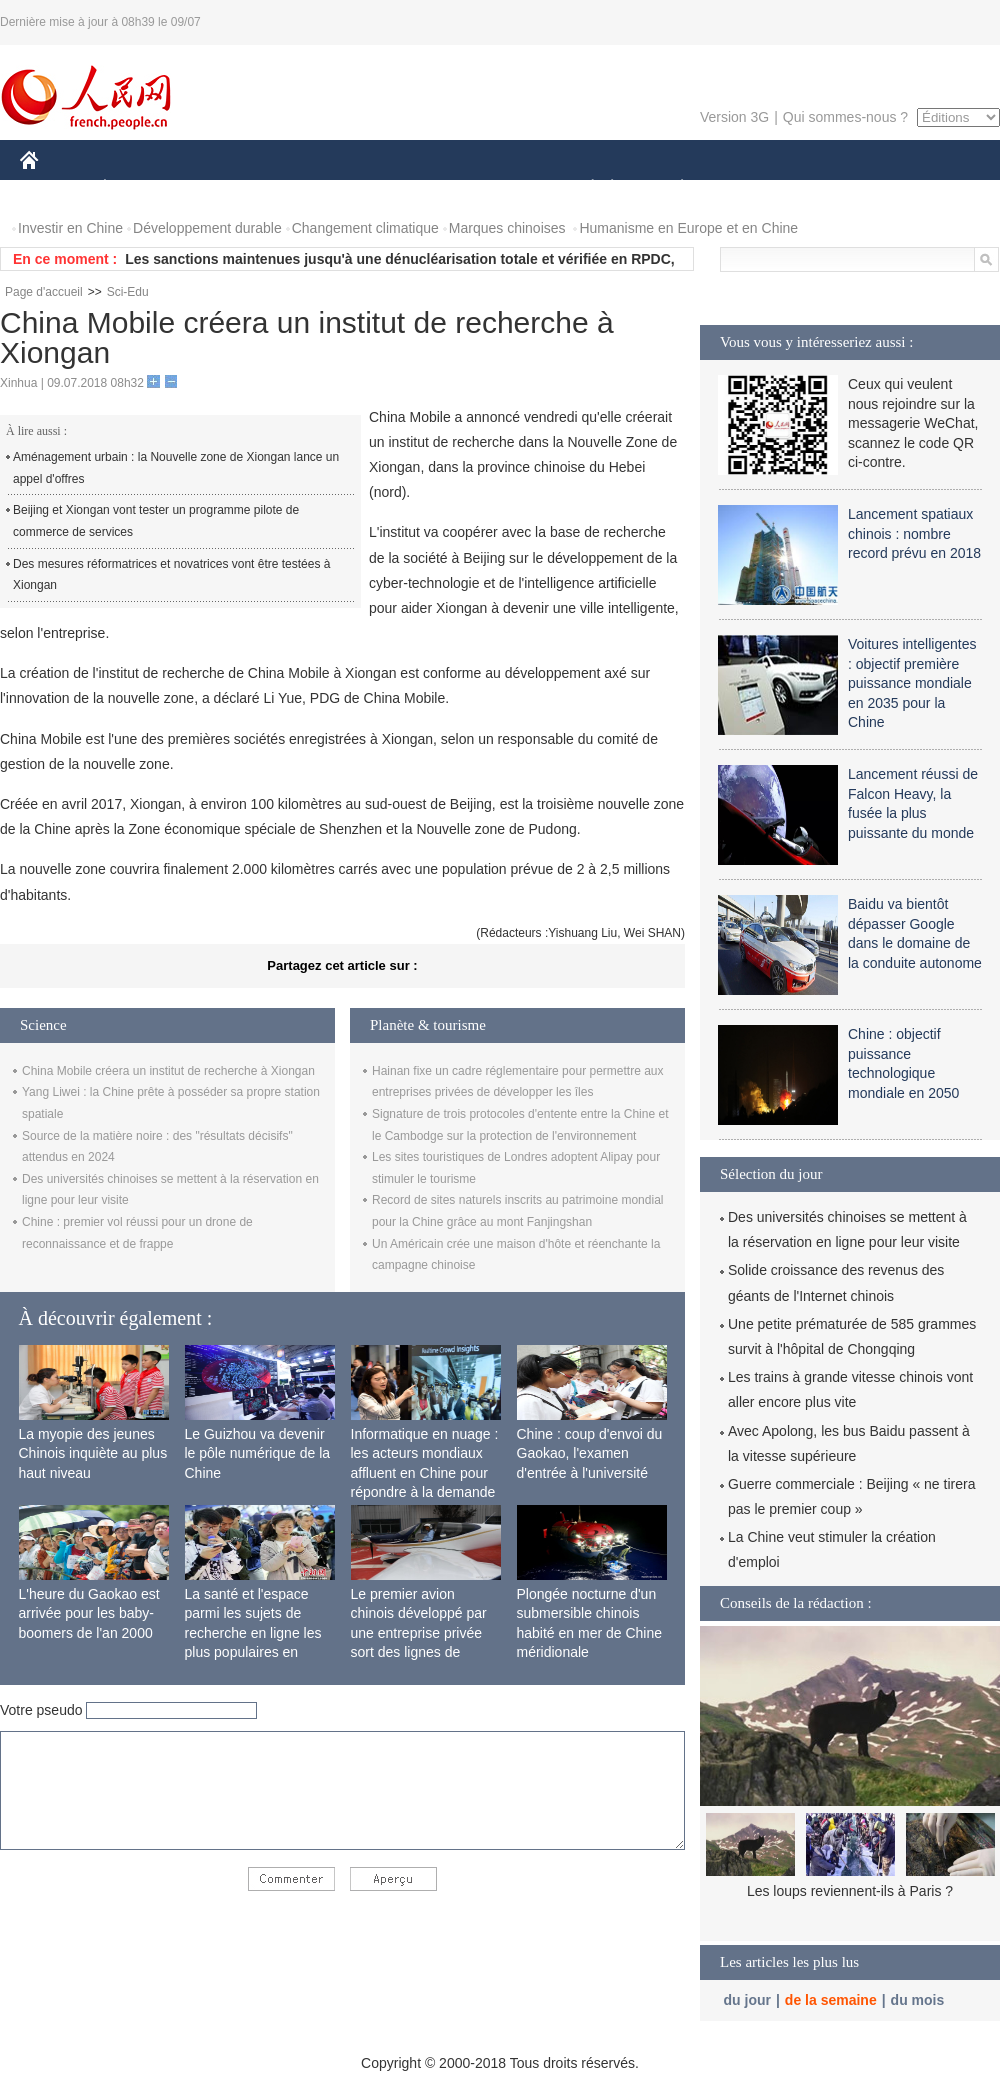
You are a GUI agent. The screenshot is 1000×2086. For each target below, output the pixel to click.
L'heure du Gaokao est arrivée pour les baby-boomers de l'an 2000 (89, 1613)
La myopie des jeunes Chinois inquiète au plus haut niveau (93, 1453)
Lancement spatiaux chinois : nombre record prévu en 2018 (914, 533)
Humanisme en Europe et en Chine (688, 228)
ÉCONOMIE (141, 188)
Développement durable (207, 228)
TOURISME (837, 188)
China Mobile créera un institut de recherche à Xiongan (168, 1071)
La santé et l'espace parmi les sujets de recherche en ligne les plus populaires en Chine (253, 1633)
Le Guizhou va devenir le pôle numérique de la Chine (258, 1453)
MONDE (232, 188)
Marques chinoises (507, 228)
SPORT (751, 188)
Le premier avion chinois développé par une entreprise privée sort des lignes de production (419, 1633)
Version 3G (734, 117)
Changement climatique (365, 228)
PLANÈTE (671, 188)
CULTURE (494, 188)
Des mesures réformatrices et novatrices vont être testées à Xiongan (171, 575)
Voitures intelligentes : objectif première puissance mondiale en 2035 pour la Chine (912, 683)
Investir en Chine (70, 228)
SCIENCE (404, 188)
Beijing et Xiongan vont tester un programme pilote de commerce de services (156, 521)
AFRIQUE (316, 188)
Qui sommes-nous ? (845, 117)
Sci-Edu (128, 292)
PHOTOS (929, 188)
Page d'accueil (44, 292)
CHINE (54, 188)
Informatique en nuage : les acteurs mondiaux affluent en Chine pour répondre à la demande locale (425, 1473)
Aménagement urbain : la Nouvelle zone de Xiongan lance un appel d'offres (176, 468)
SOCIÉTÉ (583, 188)
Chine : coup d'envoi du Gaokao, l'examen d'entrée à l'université (590, 1453)
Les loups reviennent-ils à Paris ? (850, 1891)
